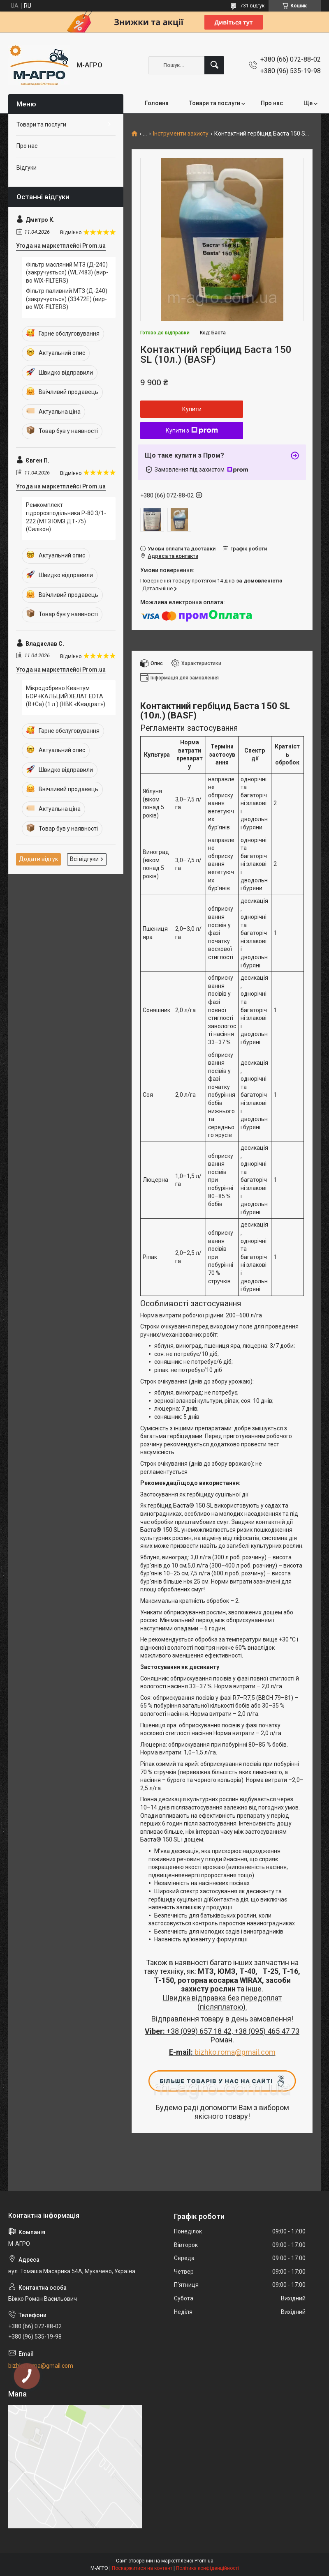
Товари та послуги (214, 103)
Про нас (272, 103)
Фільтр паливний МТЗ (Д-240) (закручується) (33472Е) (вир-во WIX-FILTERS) (66, 299)
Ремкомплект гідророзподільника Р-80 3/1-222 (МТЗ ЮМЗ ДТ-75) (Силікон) (66, 517)
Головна (157, 103)
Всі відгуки (84, 859)
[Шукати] (214, 65)
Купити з (192, 430)
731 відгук (252, 6)
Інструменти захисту (181, 134)
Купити (192, 409)
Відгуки (26, 167)
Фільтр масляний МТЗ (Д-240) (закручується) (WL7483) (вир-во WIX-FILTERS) (67, 272)
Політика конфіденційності (207, 2568)
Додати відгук (38, 859)
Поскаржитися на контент (142, 2568)
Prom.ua (204, 2561)
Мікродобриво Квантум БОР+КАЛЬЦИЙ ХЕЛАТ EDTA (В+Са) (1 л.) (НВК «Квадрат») (65, 696)
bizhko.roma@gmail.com (235, 2052)
